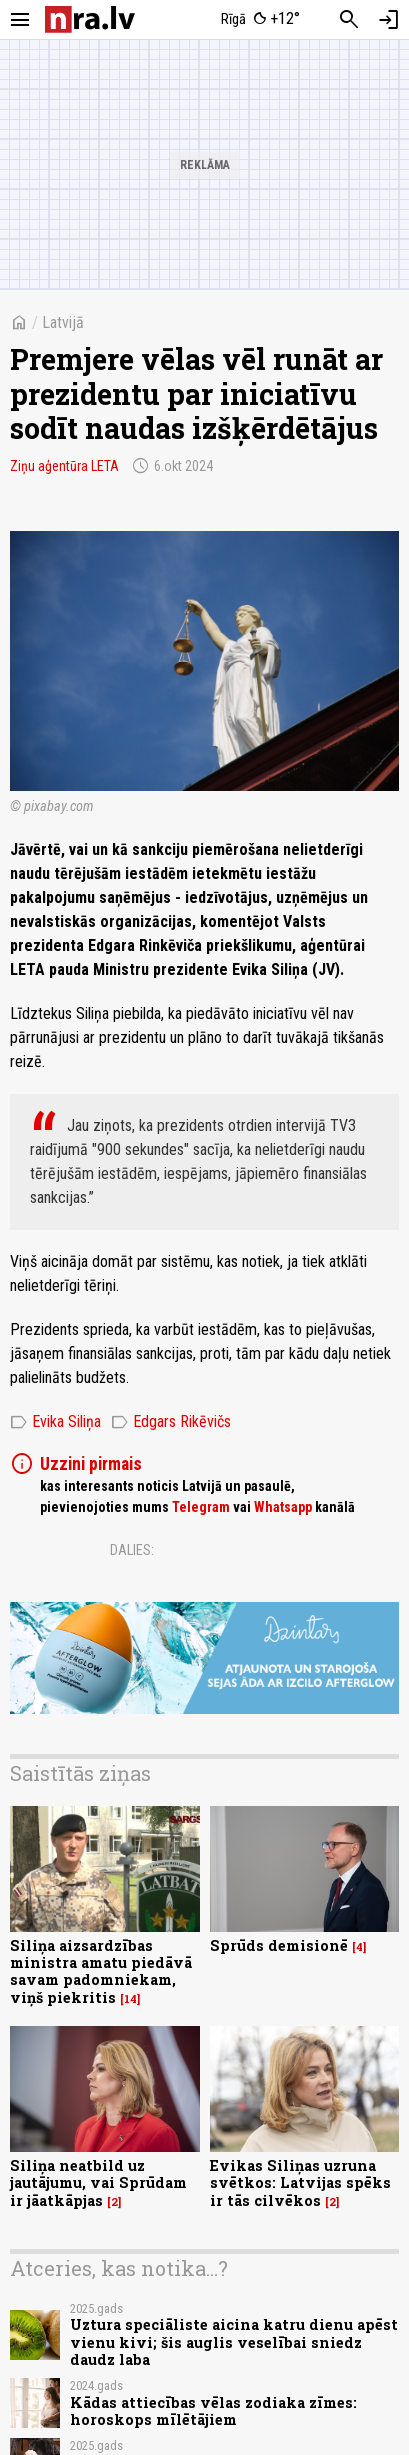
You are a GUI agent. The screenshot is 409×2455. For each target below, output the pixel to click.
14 (130, 1999)
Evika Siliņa (55, 1422)
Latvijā (63, 322)
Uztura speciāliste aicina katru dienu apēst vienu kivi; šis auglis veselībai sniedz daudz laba (234, 2342)
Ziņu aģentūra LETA (64, 466)
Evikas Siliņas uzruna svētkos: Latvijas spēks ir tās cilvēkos (300, 2183)
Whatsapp (283, 1507)
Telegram (201, 1507)
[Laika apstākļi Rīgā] (260, 20)
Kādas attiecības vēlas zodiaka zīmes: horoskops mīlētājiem (213, 2411)
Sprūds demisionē (279, 1945)
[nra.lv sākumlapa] (90, 19)
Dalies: (132, 1550)
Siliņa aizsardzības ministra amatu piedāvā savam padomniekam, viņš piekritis (101, 1971)
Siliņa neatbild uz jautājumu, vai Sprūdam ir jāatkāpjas (98, 2183)
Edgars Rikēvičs (171, 1422)
